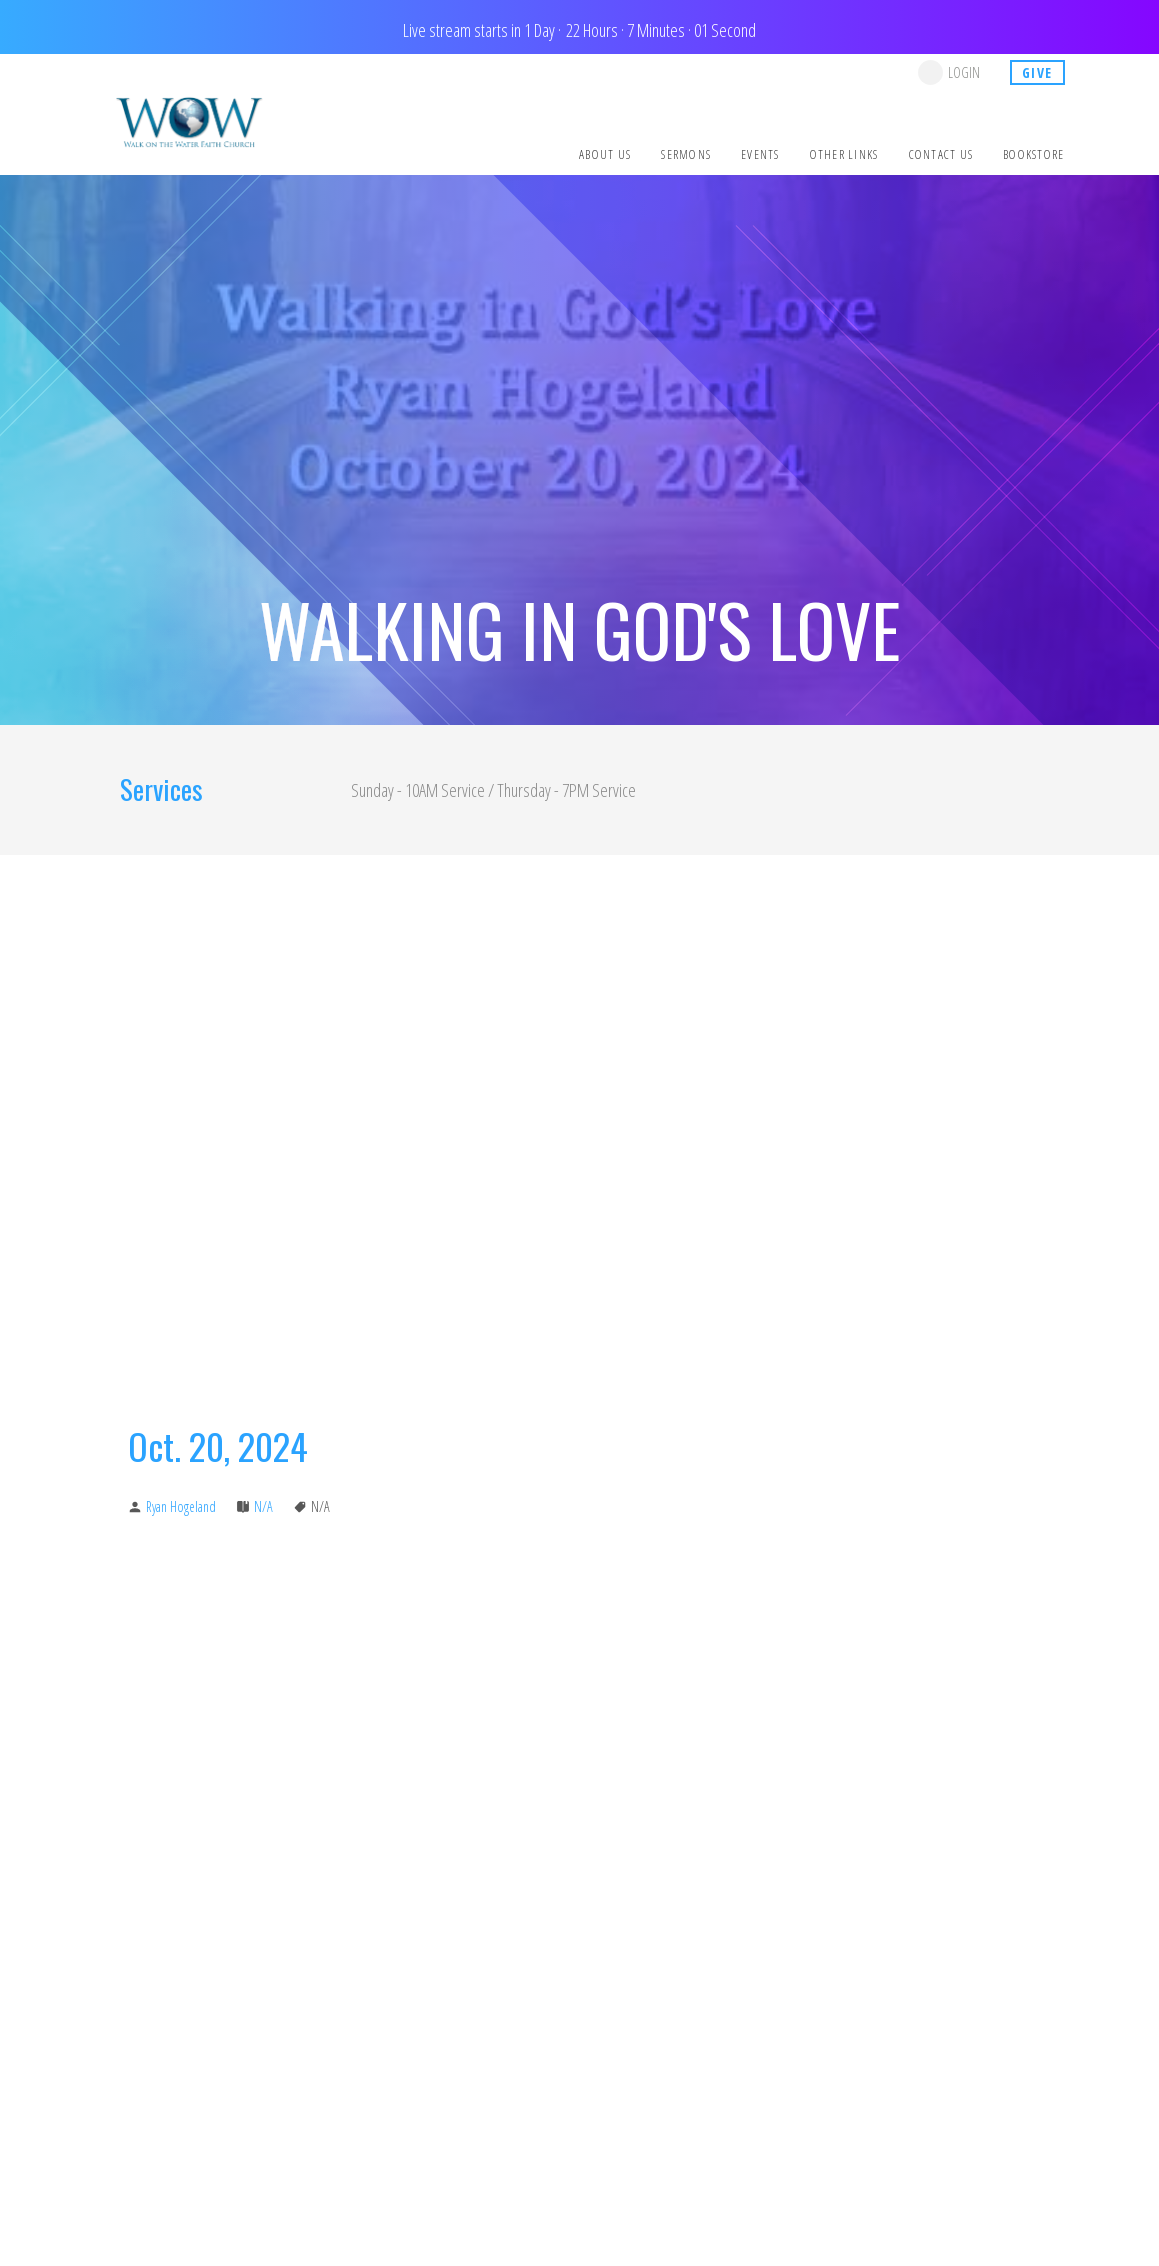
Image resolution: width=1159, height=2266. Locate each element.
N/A (263, 1506)
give (1037, 72)
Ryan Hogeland (181, 1506)
